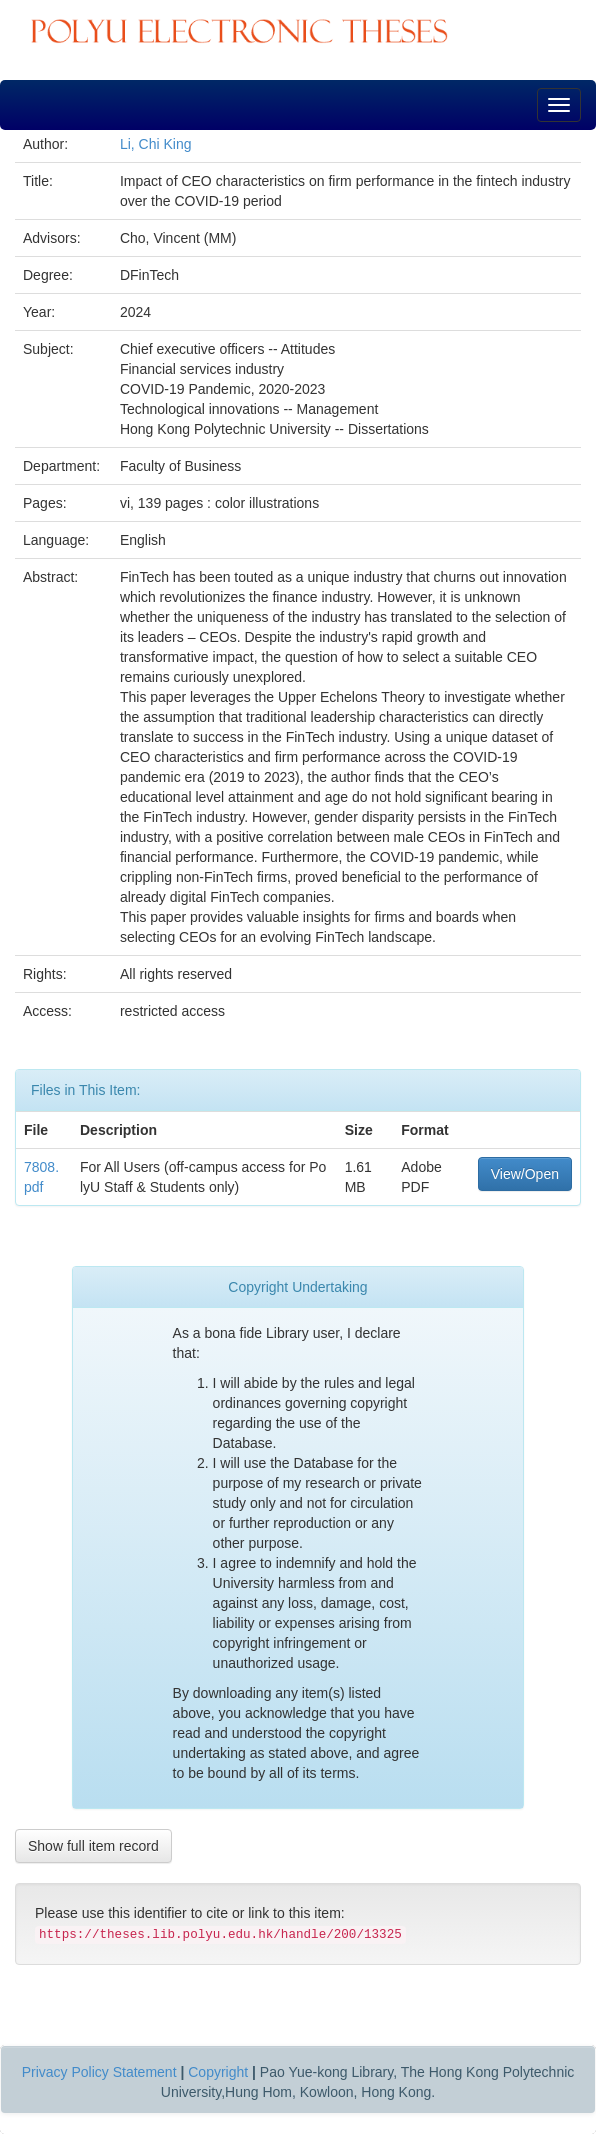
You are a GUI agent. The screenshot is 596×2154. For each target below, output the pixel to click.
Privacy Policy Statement (99, 2072)
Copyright (218, 2072)
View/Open (525, 1174)
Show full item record (93, 1846)
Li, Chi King (156, 144)
